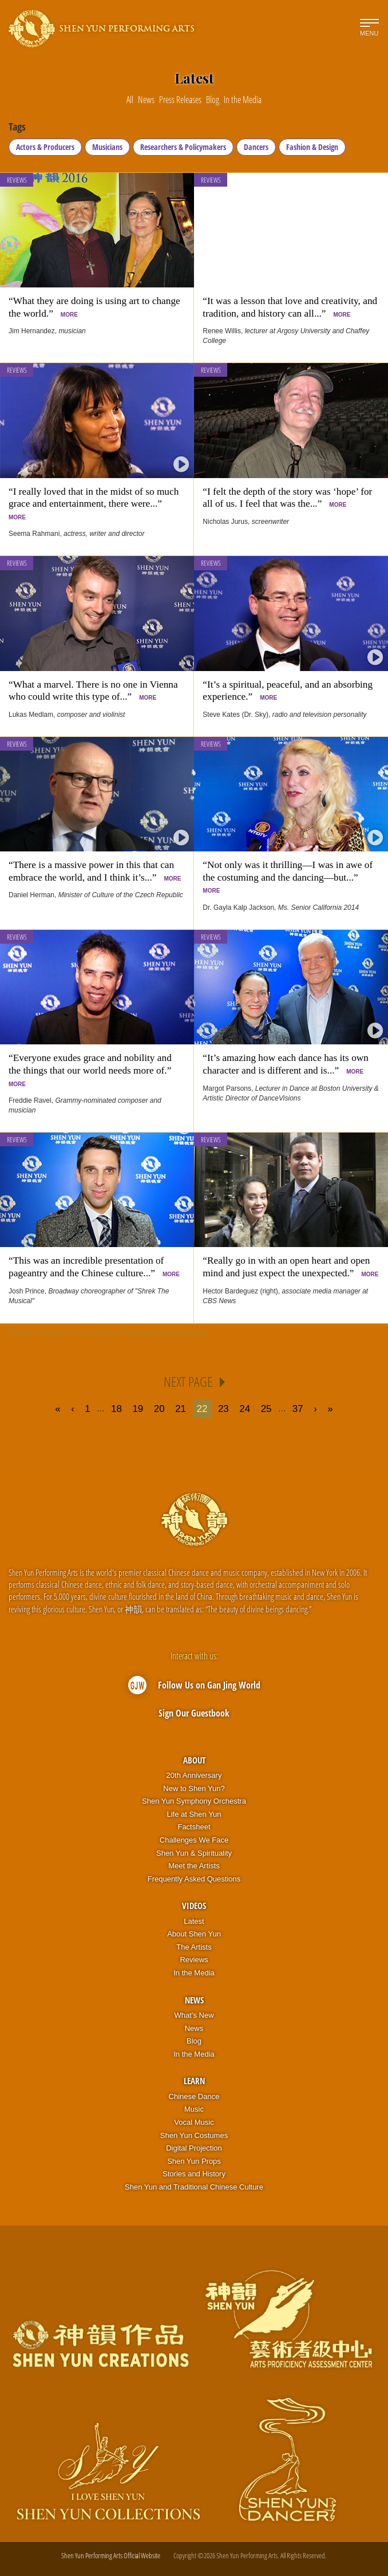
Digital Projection (194, 2148)
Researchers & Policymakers (183, 146)
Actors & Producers (45, 146)
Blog (194, 2041)
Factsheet (193, 1826)
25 (266, 1408)
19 (137, 1408)
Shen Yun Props (194, 2161)
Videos (194, 1905)
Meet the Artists (194, 1865)
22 (202, 1408)
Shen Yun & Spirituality (194, 1853)
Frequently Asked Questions (194, 1879)
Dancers (256, 146)
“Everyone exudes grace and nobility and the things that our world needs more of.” (92, 1069)
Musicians (107, 146)
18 (116, 1408)
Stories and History (194, 2173)
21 (180, 1408)
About (194, 1760)
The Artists (193, 1947)
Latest (194, 1921)
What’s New (193, 2015)
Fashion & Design (312, 146)
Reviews (17, 180)
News (194, 2000)
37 (297, 1408)
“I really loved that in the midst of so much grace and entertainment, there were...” (94, 503)
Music (194, 2109)
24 (244, 1408)
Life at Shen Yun (194, 1814)
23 (223, 1408)
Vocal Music (193, 2122)
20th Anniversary (194, 1775)
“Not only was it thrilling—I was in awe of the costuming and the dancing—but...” (288, 876)
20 (159, 1408)
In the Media (194, 1973)
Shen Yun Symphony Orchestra (194, 1801)
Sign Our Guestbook (194, 1713)
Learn (194, 2080)
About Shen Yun (194, 1934)
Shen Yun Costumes (194, 2135)
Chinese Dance (194, 2096)
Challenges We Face (194, 1840)
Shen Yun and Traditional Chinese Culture (194, 2187)
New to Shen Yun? (193, 1788)
